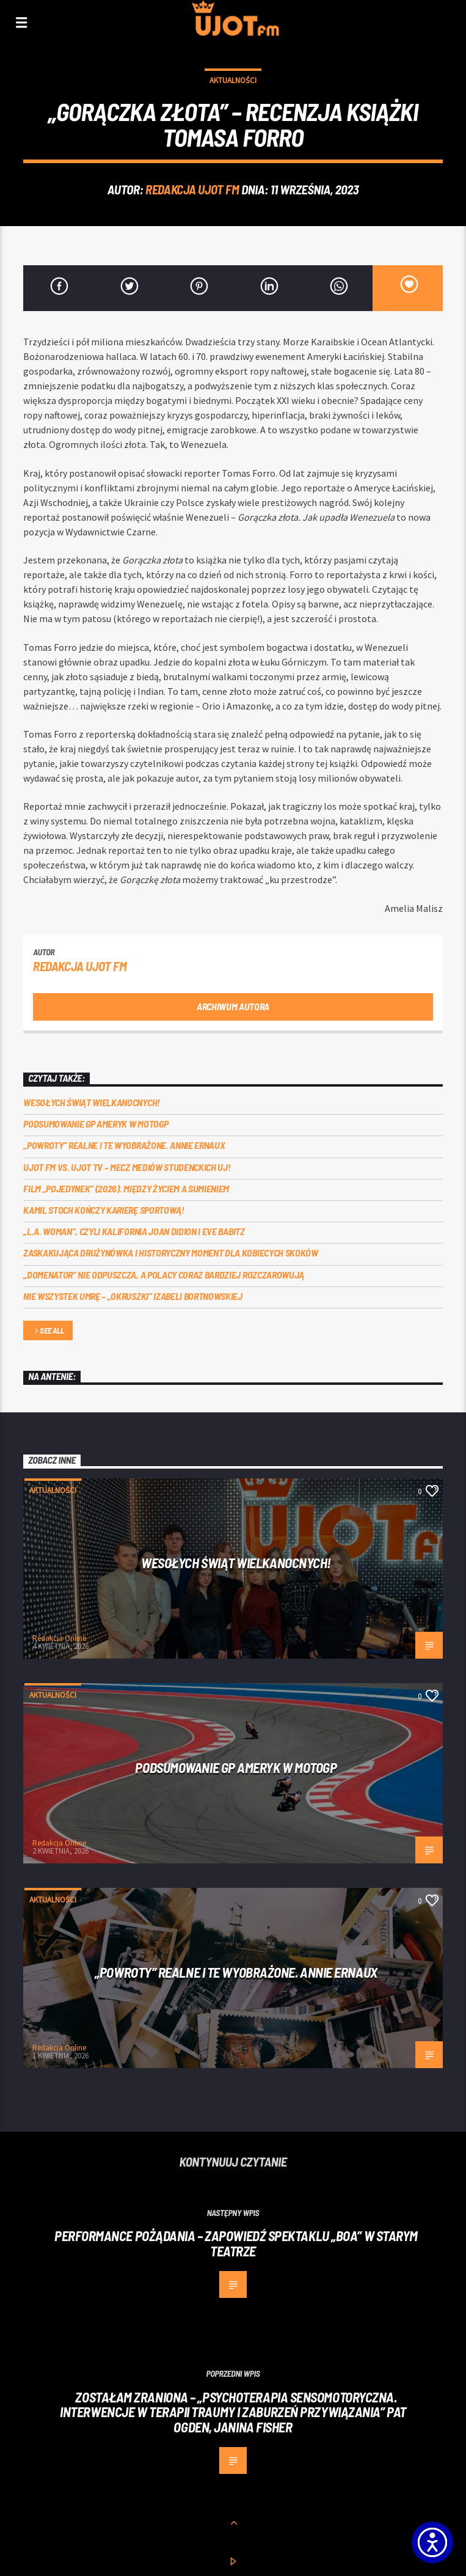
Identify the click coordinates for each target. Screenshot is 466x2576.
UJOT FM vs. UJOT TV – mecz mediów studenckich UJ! (126, 1167)
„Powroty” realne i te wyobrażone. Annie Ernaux (124, 1145)
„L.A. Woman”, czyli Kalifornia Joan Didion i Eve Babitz (133, 1231)
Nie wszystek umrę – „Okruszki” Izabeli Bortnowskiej (132, 1296)
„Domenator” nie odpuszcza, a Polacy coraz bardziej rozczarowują (163, 1274)
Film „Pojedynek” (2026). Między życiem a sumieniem (126, 1188)
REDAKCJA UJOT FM (192, 189)
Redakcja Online (59, 1638)
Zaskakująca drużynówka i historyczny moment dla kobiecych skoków (171, 1252)
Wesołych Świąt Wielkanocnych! (91, 1102)
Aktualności (233, 80)
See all (48, 1331)
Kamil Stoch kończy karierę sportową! (103, 1210)
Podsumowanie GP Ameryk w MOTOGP (95, 1123)
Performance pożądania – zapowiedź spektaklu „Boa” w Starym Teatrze (236, 2243)
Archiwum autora (233, 1006)
